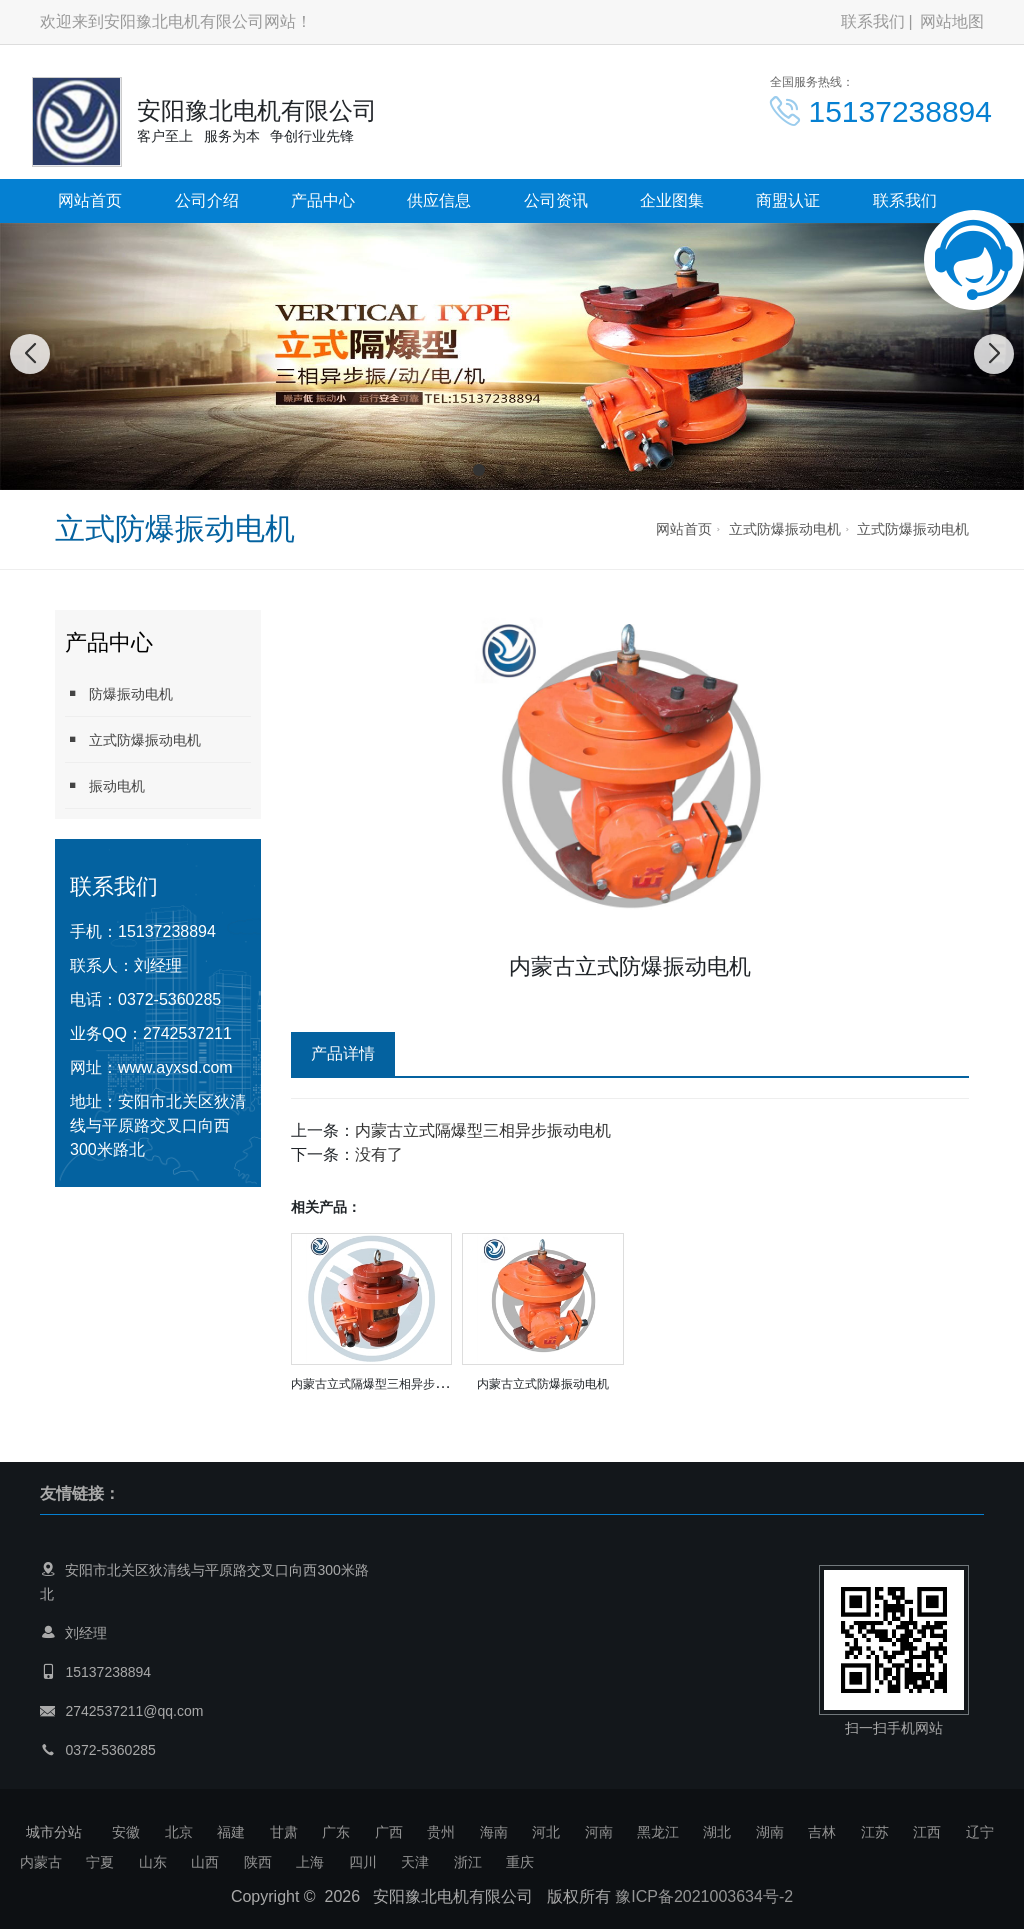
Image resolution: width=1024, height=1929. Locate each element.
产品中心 (323, 200)
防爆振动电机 (119, 693)
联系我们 (873, 21)
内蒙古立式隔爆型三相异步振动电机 (483, 1130)
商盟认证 (788, 200)
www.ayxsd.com (175, 1067)
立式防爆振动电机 (785, 529)
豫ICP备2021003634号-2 (704, 1896)
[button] (479, 470)
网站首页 (90, 200)
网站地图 (952, 21)
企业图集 (672, 200)
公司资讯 (556, 200)
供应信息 (439, 200)
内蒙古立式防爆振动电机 (543, 1384)
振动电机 (105, 785)
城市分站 (54, 1832)
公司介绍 (207, 200)
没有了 (379, 1154)
